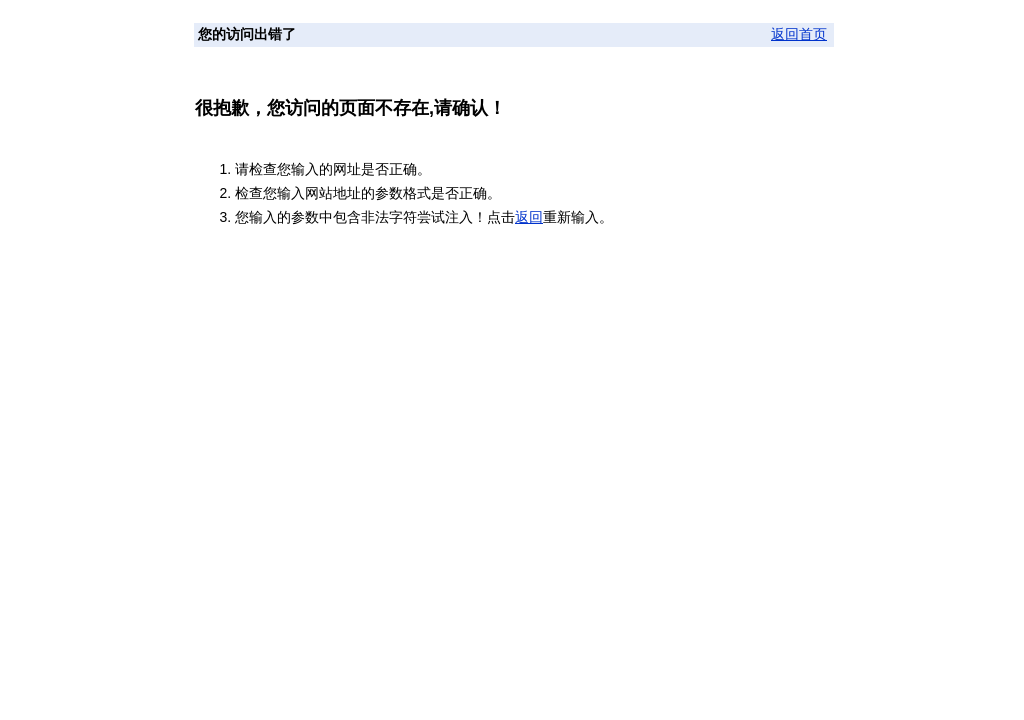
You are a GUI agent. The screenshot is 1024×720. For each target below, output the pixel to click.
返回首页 (799, 34)
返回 (529, 217)
